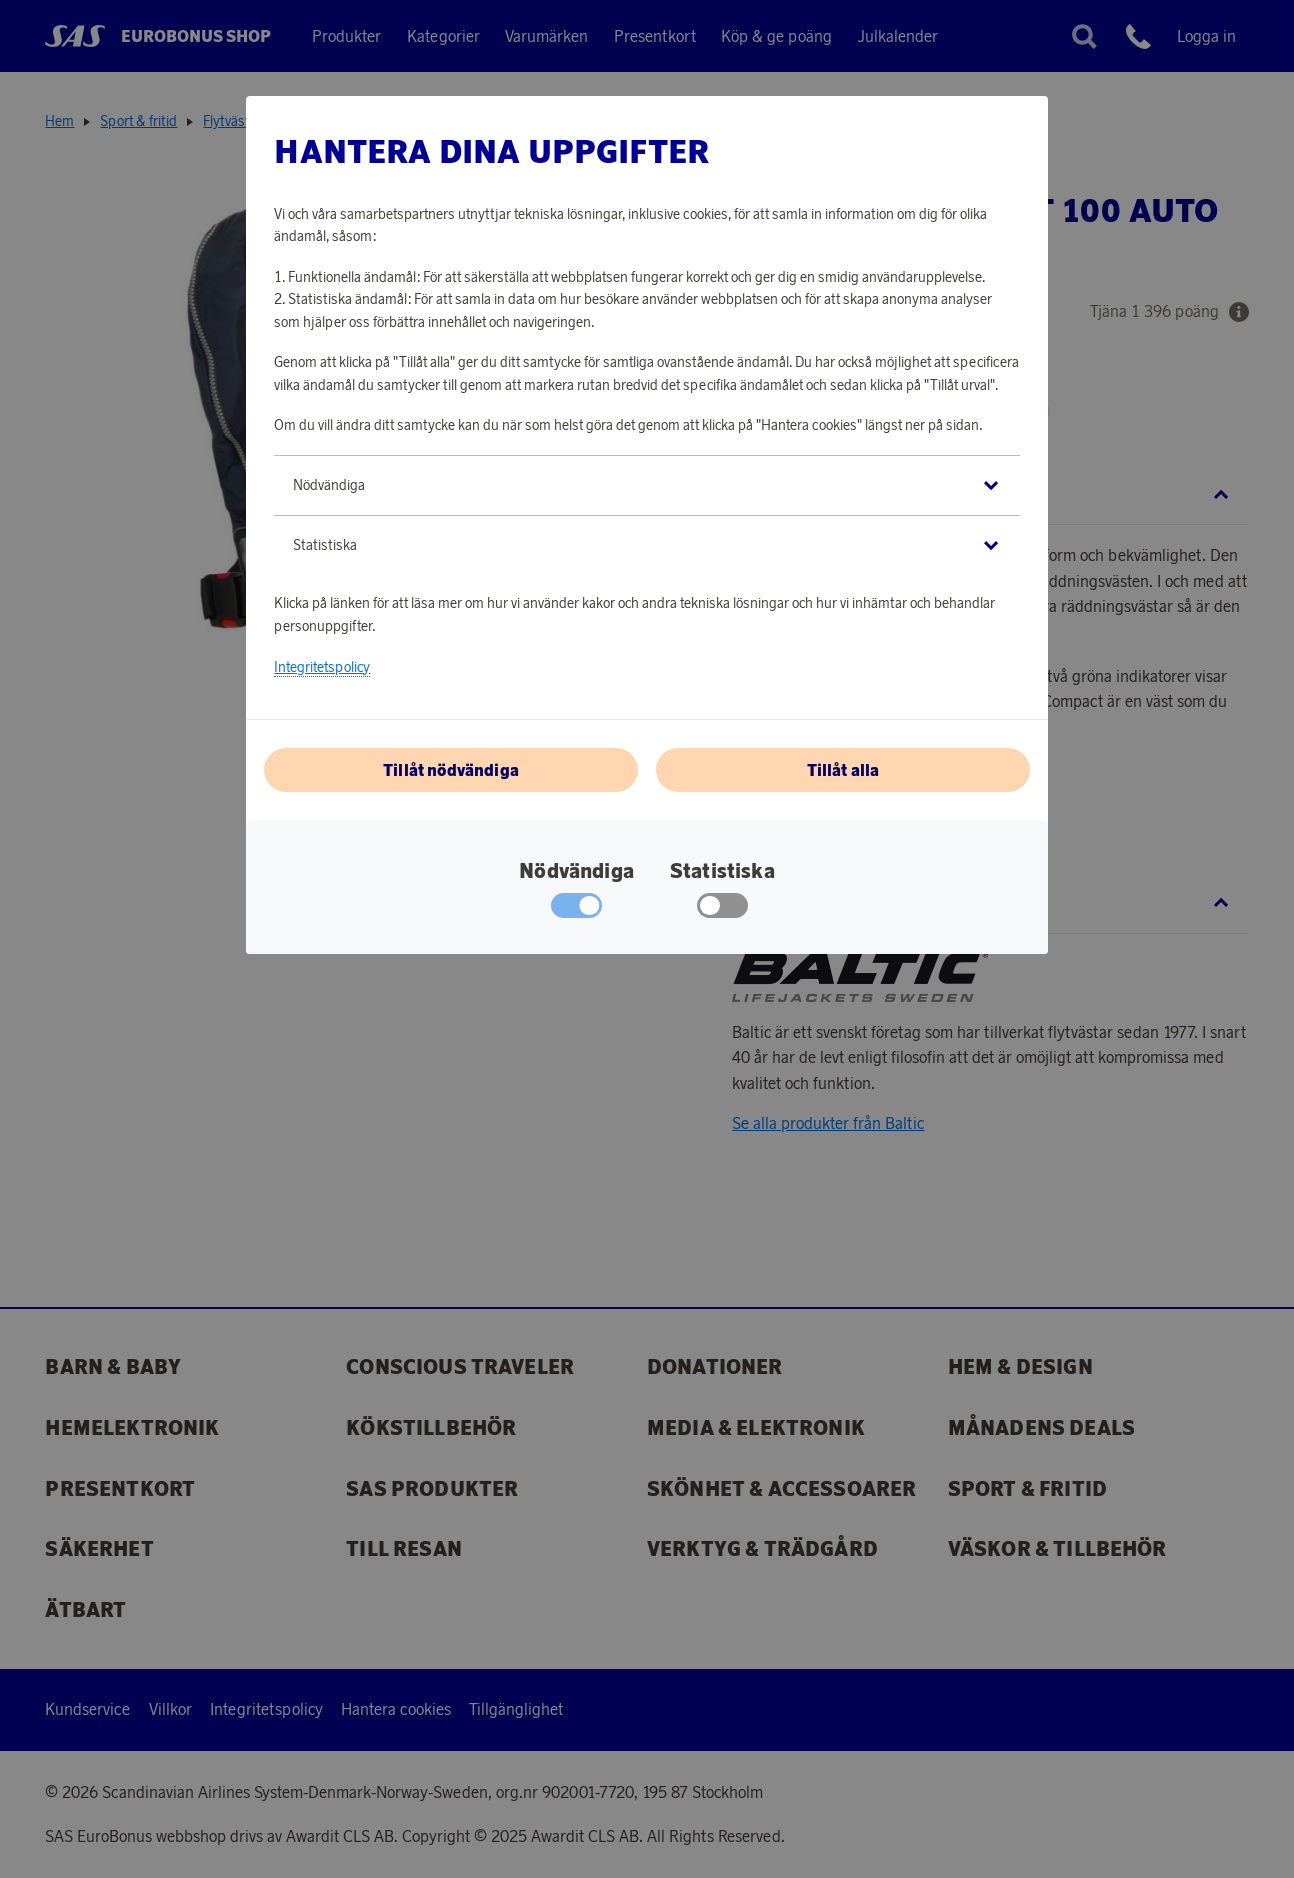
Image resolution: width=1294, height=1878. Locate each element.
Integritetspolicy (322, 667)
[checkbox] (722, 910)
